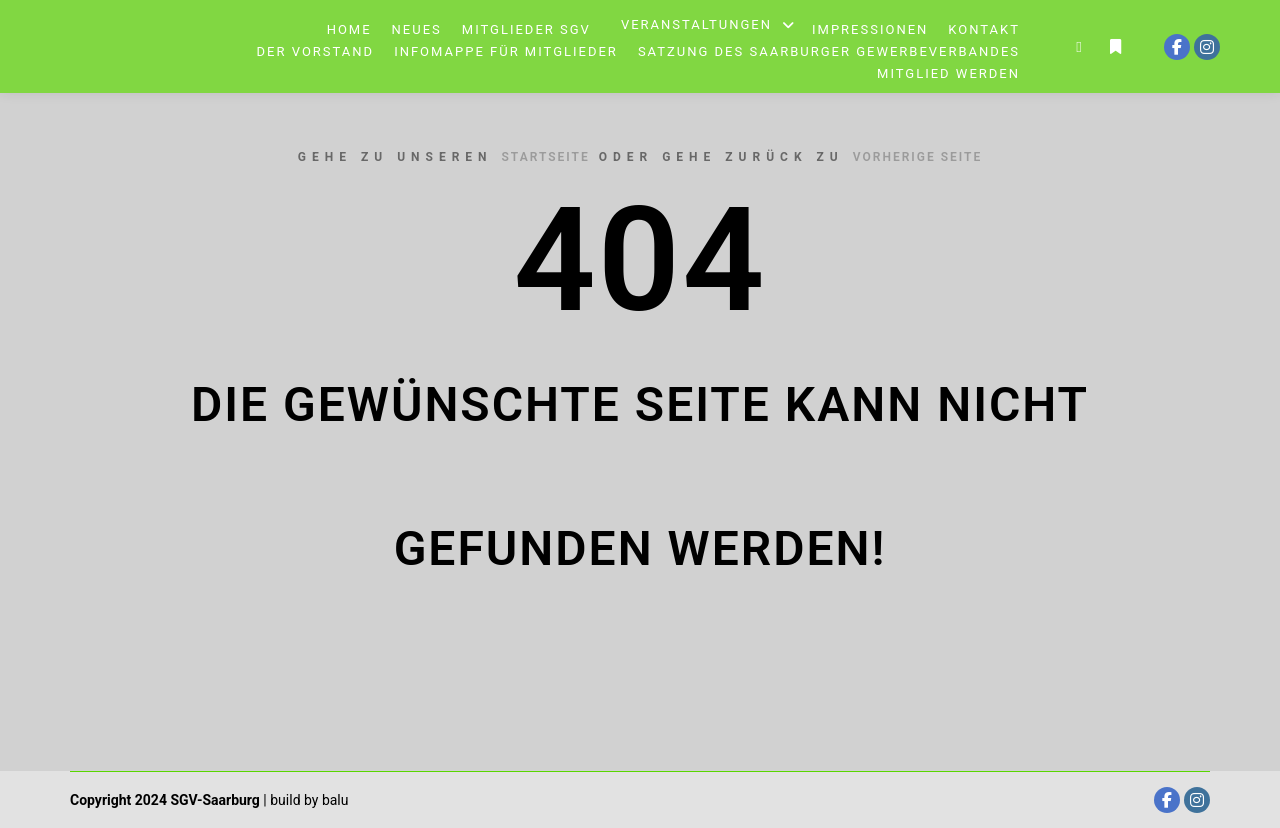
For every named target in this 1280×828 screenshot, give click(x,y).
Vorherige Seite (917, 157)
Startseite (546, 157)
